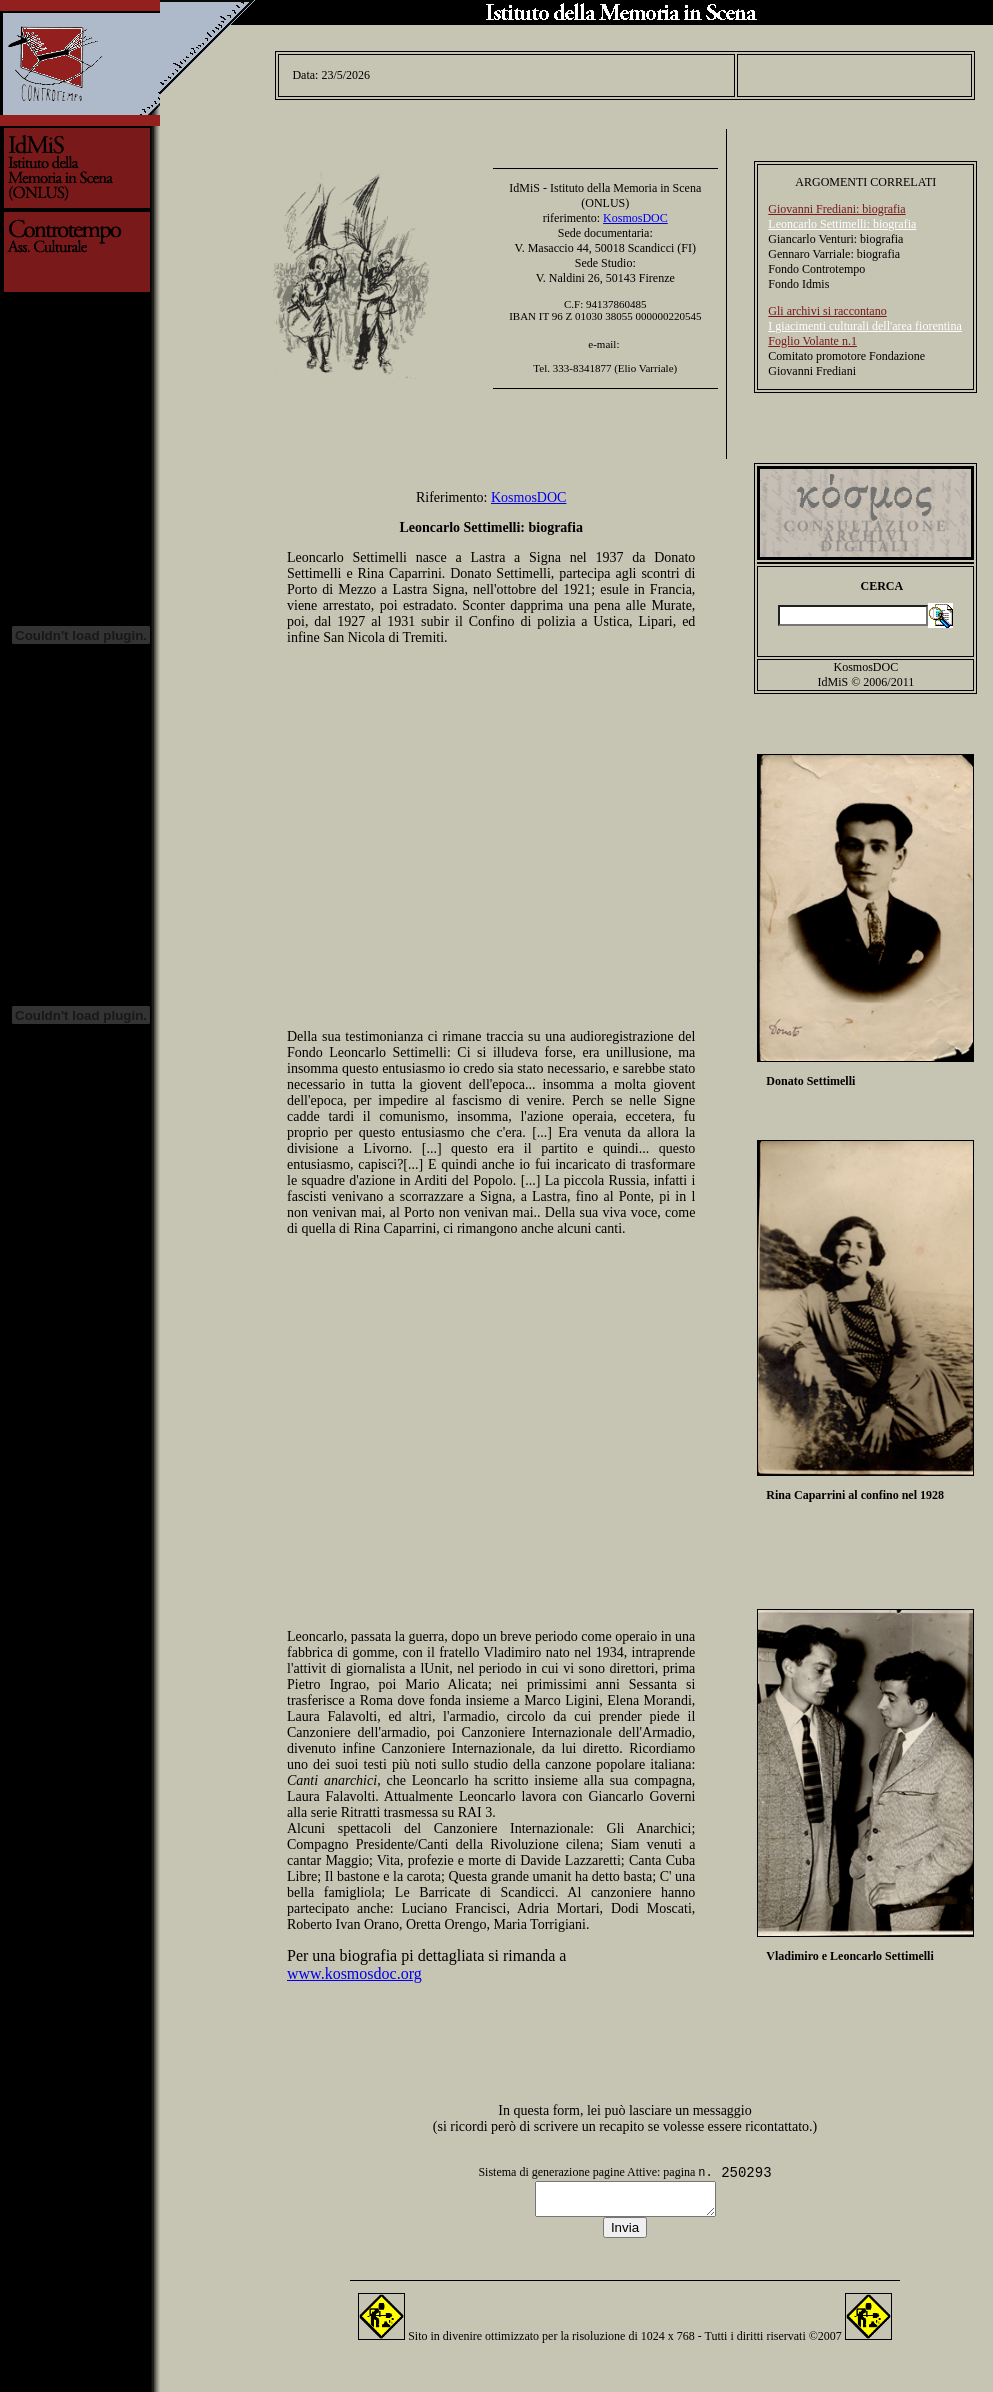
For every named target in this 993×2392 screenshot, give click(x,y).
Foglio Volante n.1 (812, 335)
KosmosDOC (635, 212)
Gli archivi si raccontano (827, 305)
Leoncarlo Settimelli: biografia (842, 218)
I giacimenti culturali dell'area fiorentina (864, 320)
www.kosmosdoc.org (354, 1967)
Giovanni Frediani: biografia (836, 203)
